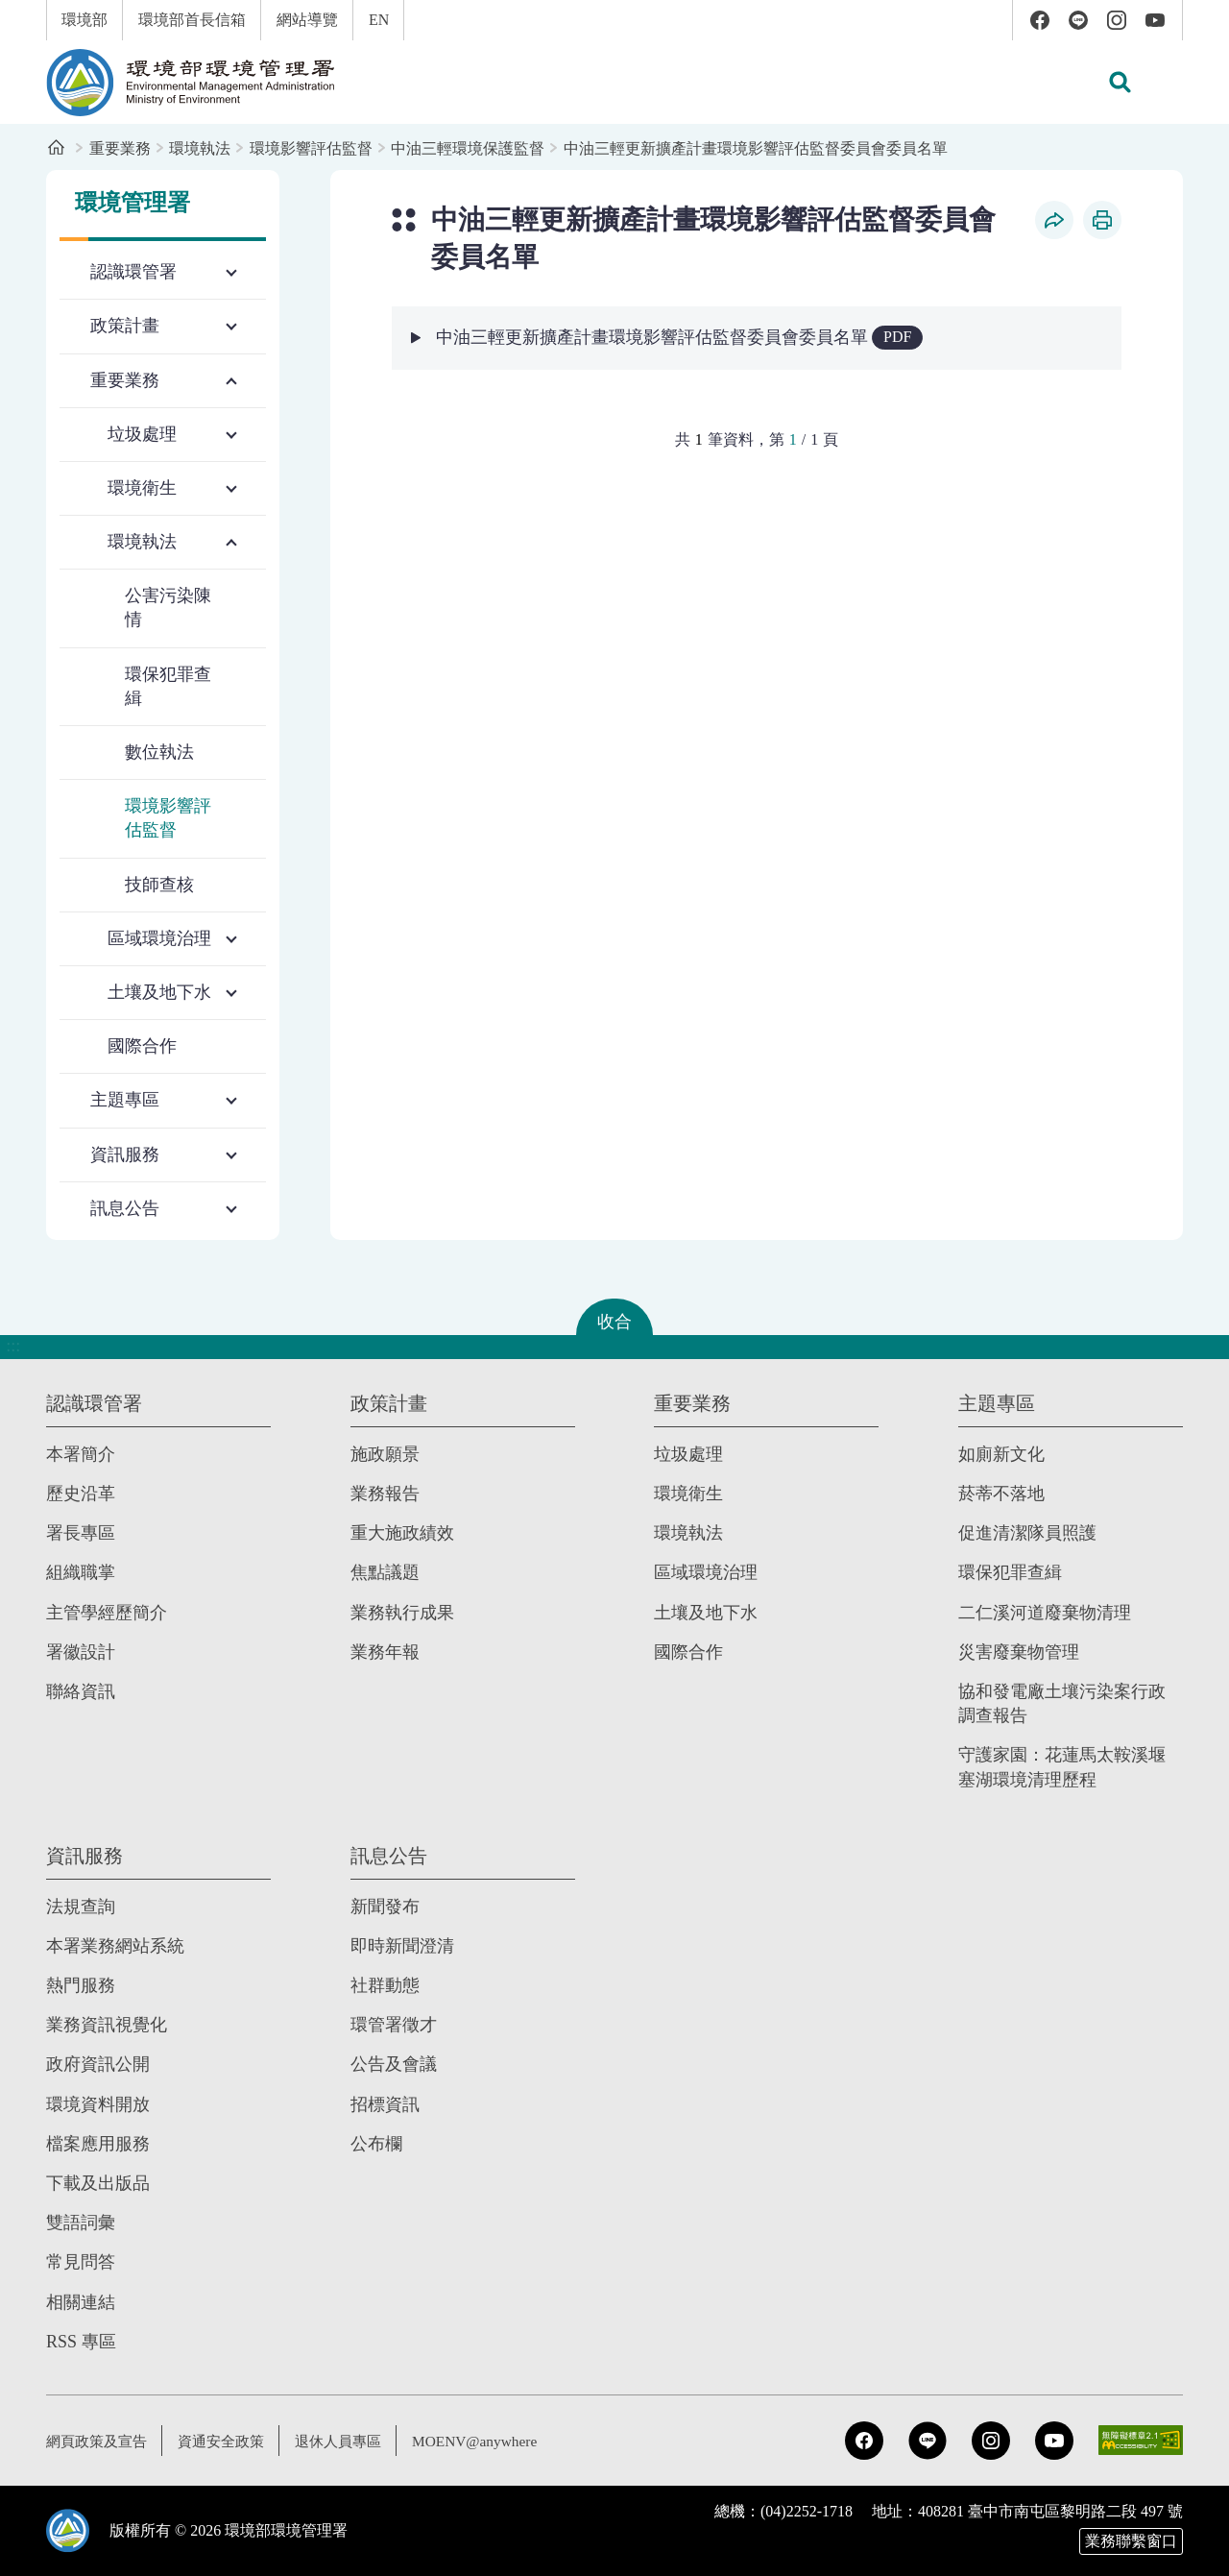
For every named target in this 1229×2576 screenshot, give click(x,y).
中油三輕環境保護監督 (467, 148)
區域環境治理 (706, 1571)
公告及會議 (393, 2064)
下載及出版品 (98, 2182)
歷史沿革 (80, 1492)
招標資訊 (385, 2103)
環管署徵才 (393, 2023)
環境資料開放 (98, 2103)
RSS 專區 (81, 2340)
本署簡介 (80, 1453)
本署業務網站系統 (115, 1945)
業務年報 (385, 1651)
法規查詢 (80, 1905)
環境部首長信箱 (192, 20)
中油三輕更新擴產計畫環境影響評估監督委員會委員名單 (756, 148)
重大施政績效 (402, 1532)
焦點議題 (385, 1571)
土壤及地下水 (706, 1611)
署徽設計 (80, 1651)
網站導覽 (307, 20)
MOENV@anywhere (495, 2440)
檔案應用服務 (98, 2142)
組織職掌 (80, 1571)
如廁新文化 (1001, 1453)
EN (379, 20)
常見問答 (80, 2261)
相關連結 (80, 2301)
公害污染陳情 (168, 607)
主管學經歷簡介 (106, 1611)
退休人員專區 (353, 2440)
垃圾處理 (688, 1453)
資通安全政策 (230, 2440)
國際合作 (142, 1046)
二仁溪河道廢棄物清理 (1044, 1611)
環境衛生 (688, 1492)
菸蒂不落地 (1001, 1492)
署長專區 (80, 1532)
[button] (1119, 82)
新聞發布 (385, 1905)
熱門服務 (80, 1984)
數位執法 (159, 752)
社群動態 (385, 1984)
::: (13, 10)
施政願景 (385, 1453)
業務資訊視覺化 (106, 2023)
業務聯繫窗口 (1131, 2541)
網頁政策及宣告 (100, 2440)
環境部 (84, 20)
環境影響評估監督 (311, 148)
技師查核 (159, 884)
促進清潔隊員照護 (1027, 1532)
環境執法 (199, 148)
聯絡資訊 (80, 1690)
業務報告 (385, 1492)
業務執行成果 (402, 1611)
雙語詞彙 (80, 2221)
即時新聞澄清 (402, 1945)
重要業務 (120, 148)
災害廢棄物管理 (1018, 1651)
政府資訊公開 (98, 2064)
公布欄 (376, 2142)
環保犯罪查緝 (168, 686)
